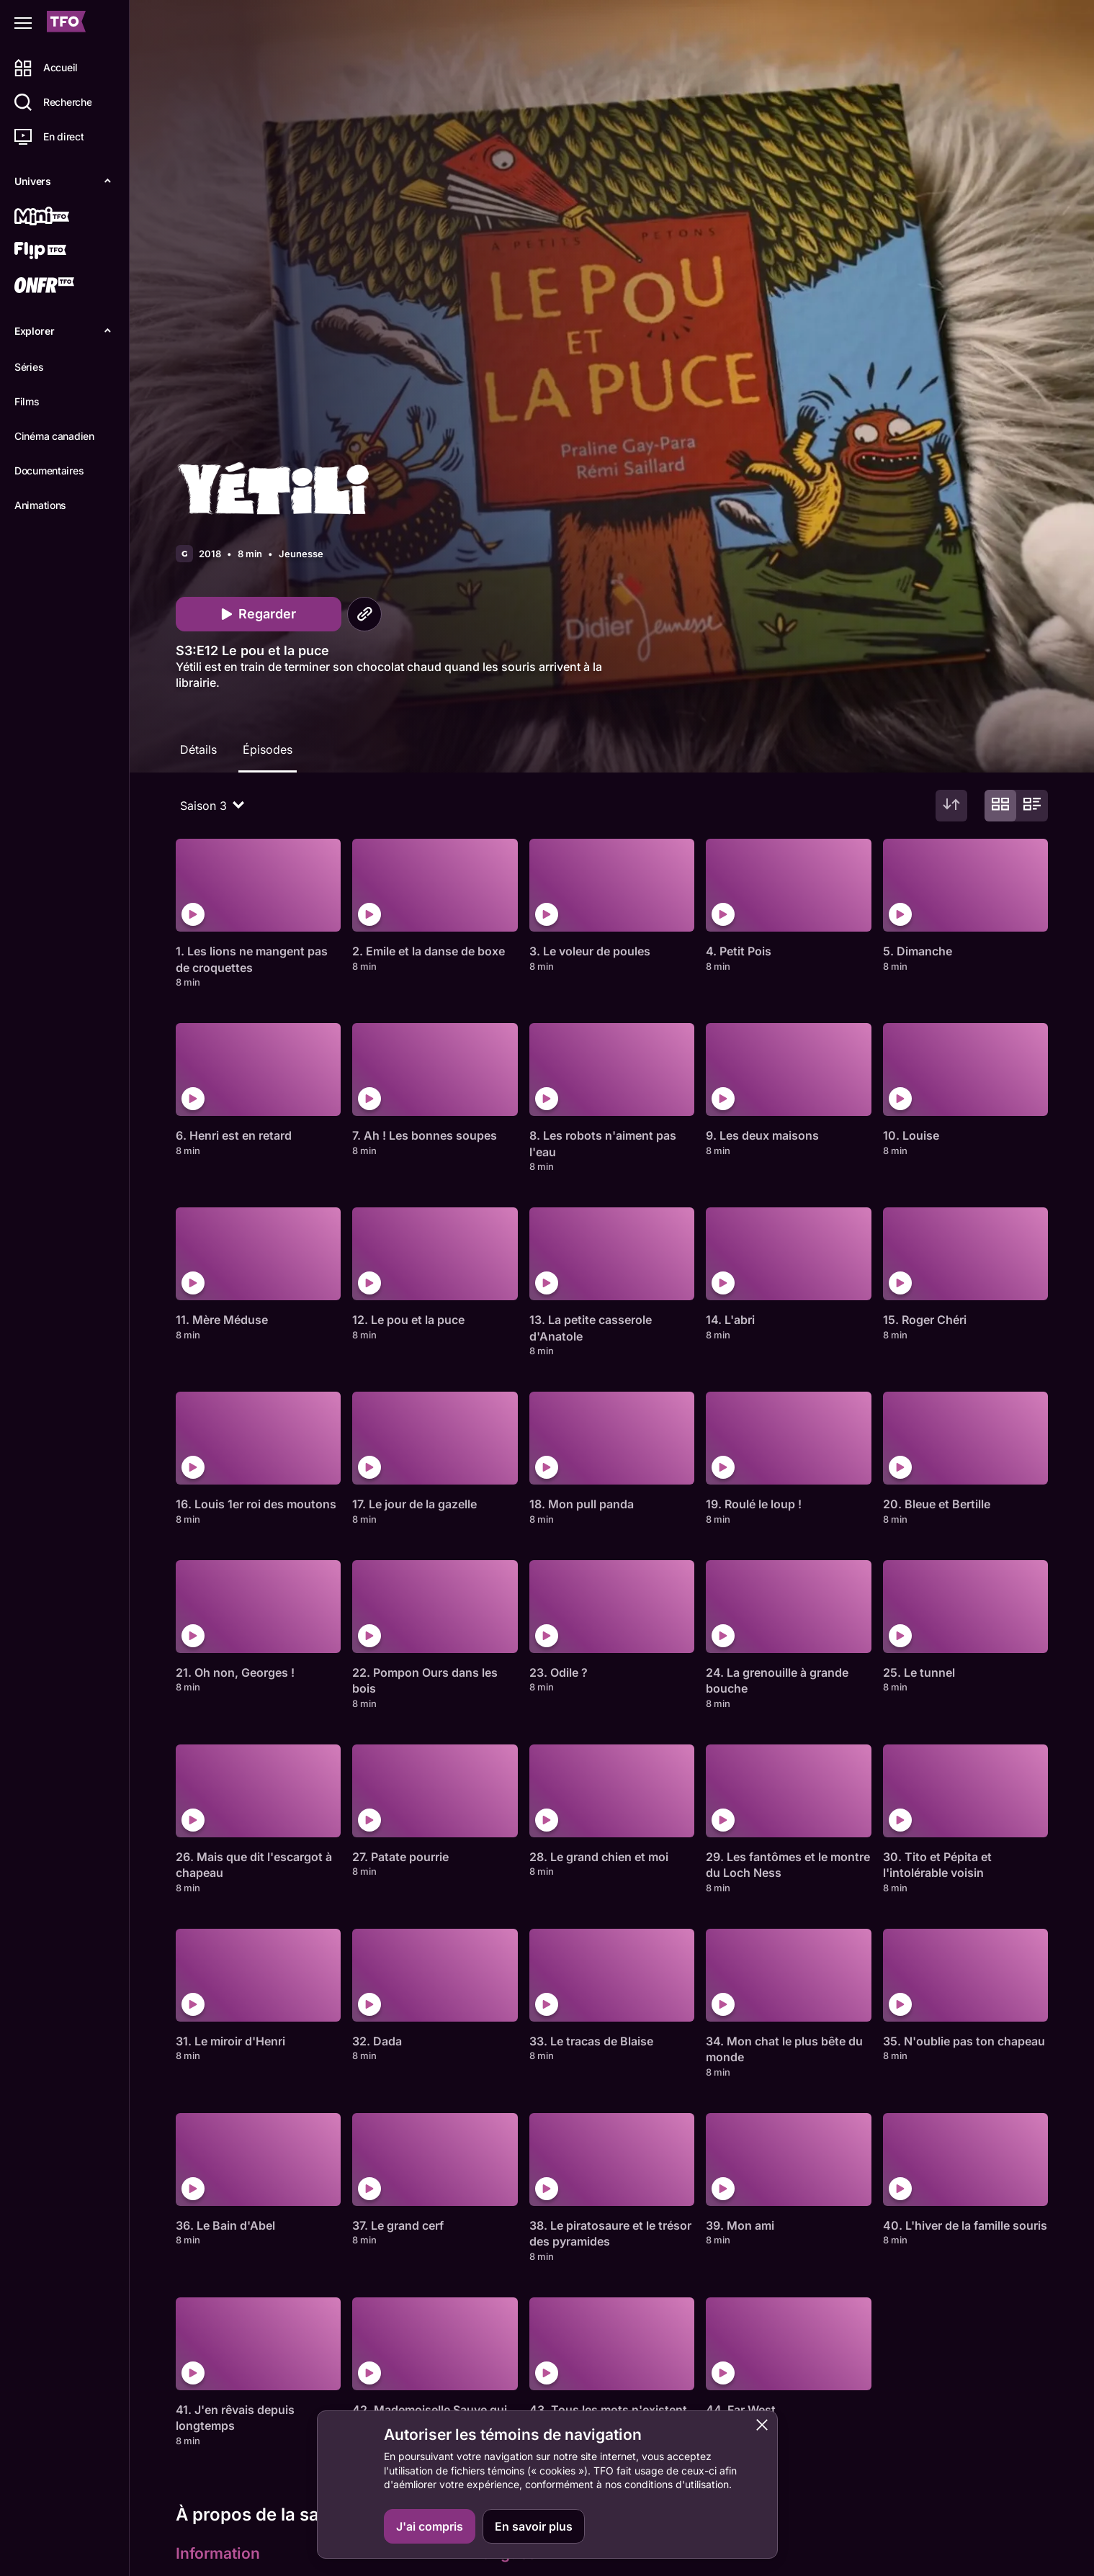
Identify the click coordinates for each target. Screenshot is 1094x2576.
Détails (198, 749)
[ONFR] (62, 286)
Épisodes (267, 749)
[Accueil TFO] (66, 23)
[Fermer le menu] (23, 23)
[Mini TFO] (62, 217)
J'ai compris (429, 2526)
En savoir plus (534, 2526)
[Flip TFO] (62, 252)
